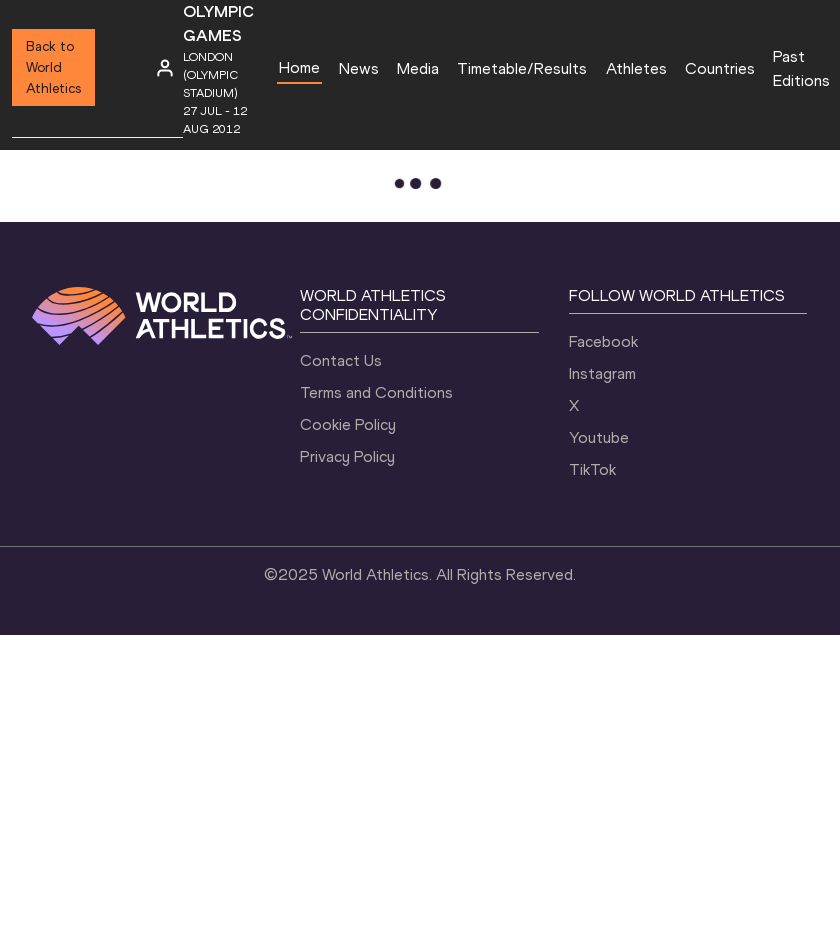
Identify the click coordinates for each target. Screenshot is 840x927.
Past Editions (801, 68)
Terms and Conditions (376, 392)
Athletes (636, 68)
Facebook (603, 341)
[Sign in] (165, 68)
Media (418, 68)
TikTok (592, 469)
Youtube (599, 437)
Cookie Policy (348, 424)
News (359, 68)
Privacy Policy (347, 456)
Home (299, 67)
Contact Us (341, 360)
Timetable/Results (522, 68)
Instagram (602, 373)
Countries (720, 68)
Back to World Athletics (53, 67)
